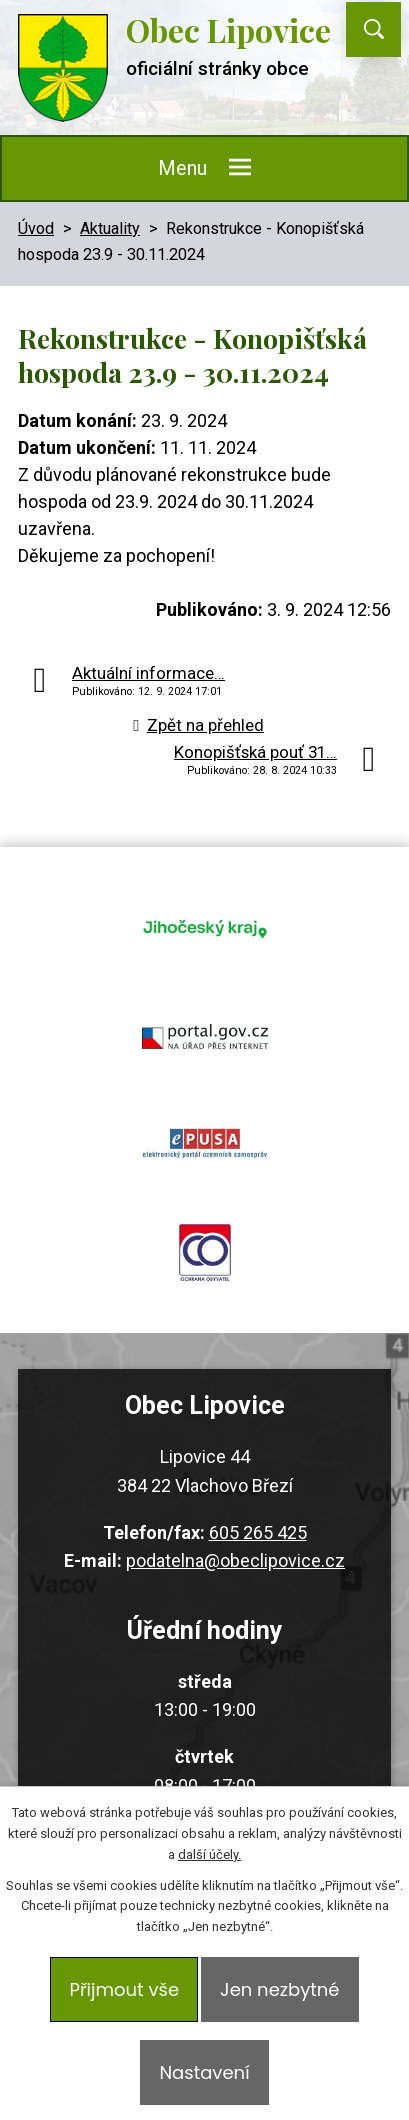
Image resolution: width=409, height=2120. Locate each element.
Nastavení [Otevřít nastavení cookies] (204, 2072)
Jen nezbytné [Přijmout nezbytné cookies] (279, 1989)
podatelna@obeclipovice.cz (235, 1560)
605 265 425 (258, 1532)
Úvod (36, 228)
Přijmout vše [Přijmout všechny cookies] (124, 1989)
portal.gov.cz (204, 1036)
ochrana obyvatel (204, 1252)
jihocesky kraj (204, 928)
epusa (204, 1144)
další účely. (209, 1854)
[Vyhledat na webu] (373, 29)
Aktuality (110, 228)
